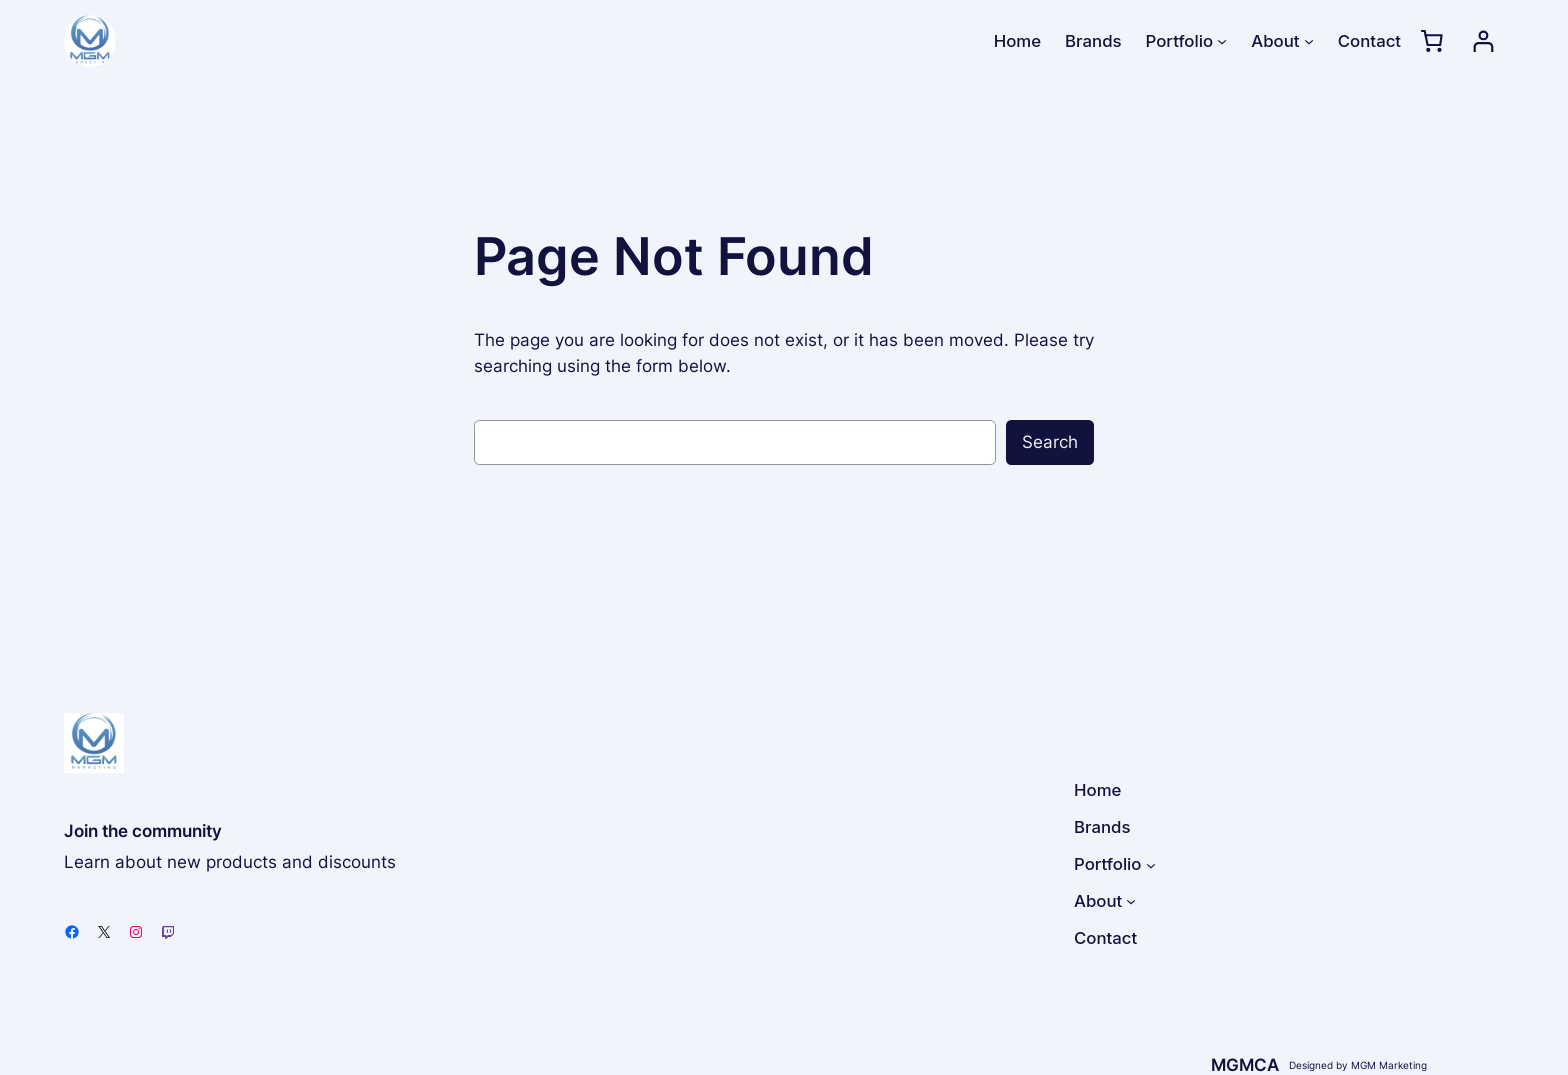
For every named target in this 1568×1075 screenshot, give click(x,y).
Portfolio (1179, 41)
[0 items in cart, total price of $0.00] (1432, 41)
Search (1050, 442)
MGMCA (1245, 1065)
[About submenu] (1309, 41)
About (1275, 41)
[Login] (1483, 41)
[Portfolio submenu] (1222, 41)
